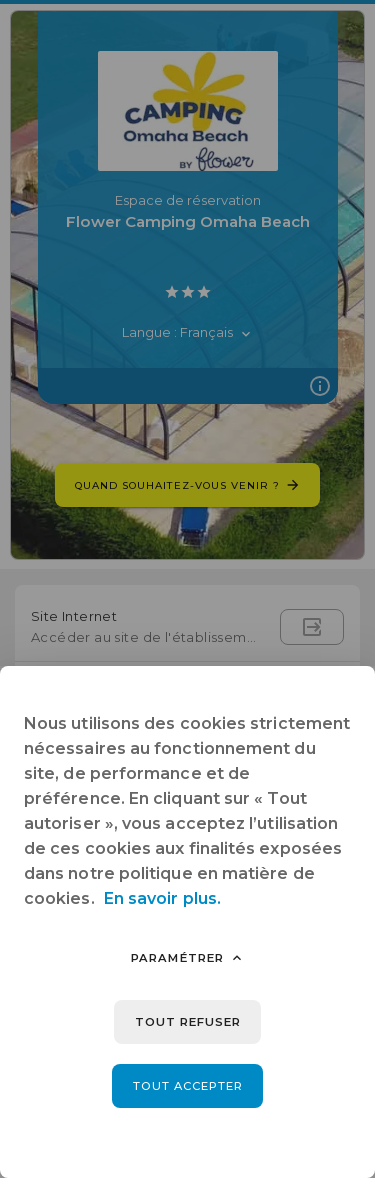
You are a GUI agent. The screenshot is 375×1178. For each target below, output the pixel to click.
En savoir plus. (162, 898)
